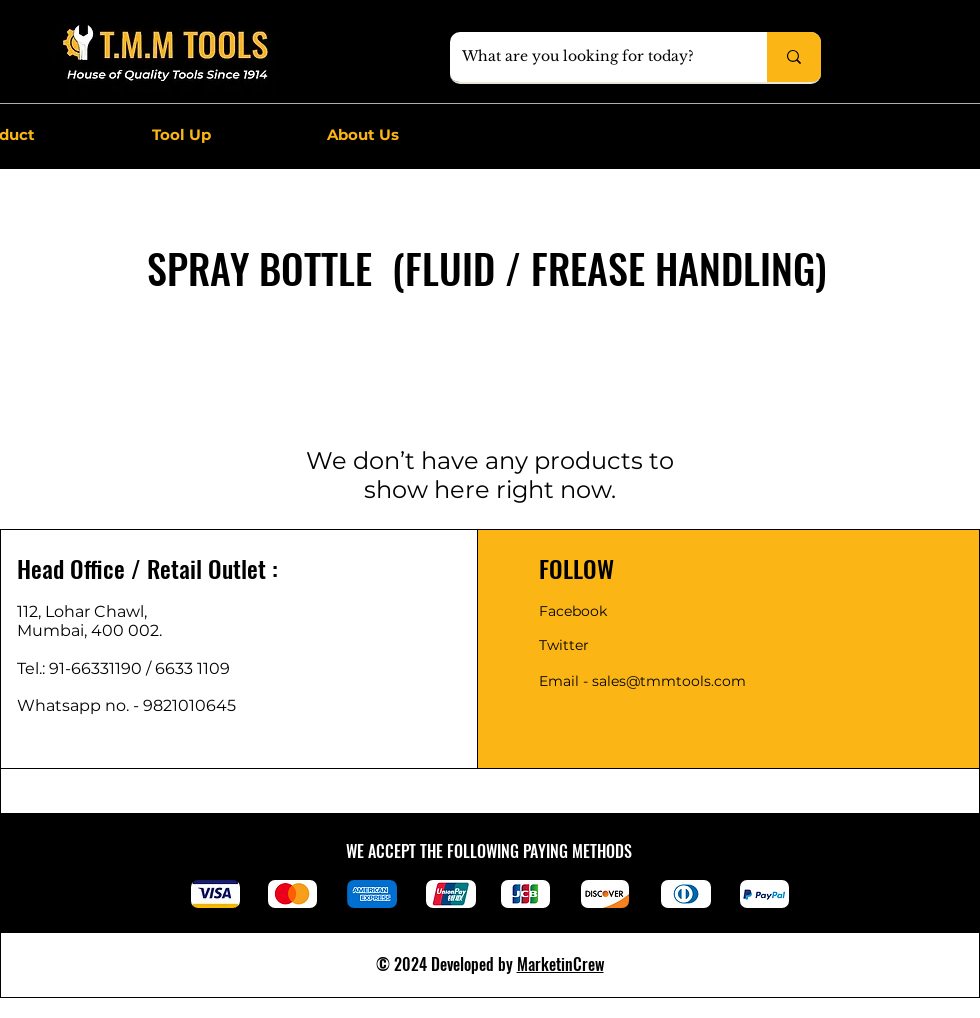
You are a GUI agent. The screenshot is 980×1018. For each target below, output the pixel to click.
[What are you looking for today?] (593, 57)
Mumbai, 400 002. (89, 630)
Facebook (573, 611)
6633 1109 (196, 668)
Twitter (564, 645)
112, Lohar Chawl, (82, 611)
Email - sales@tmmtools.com (642, 681)
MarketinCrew (560, 964)
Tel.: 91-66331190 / (86, 668)
